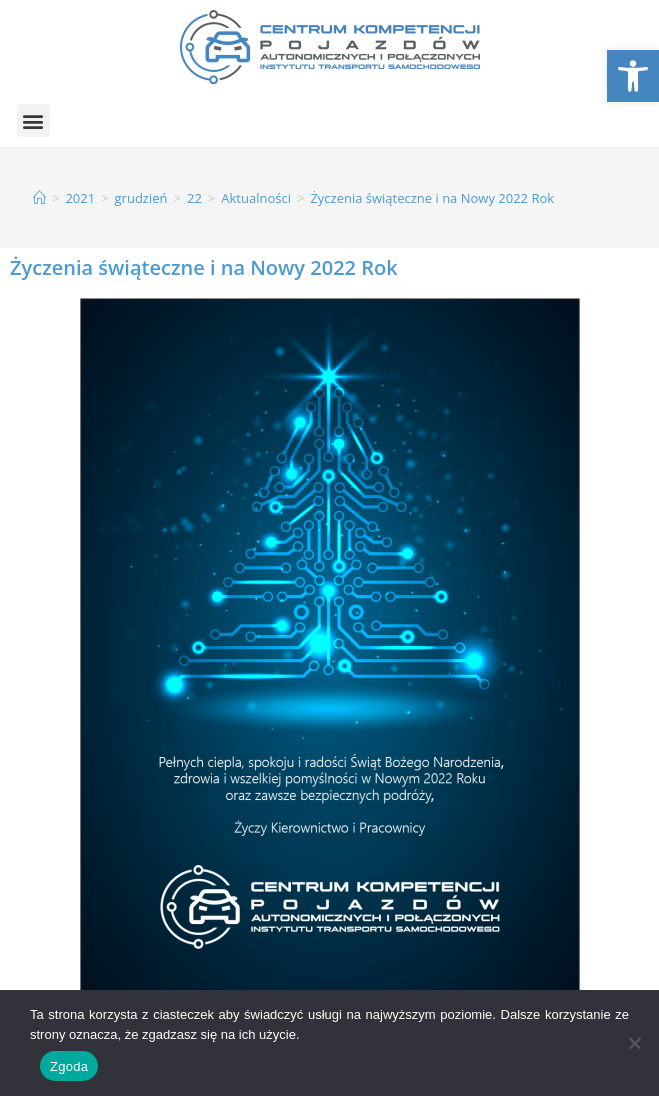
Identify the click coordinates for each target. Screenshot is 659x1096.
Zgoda (69, 1066)
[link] (633, 76)
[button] (33, 120)
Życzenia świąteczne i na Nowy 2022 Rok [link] (432, 198)
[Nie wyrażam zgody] (634, 1043)
